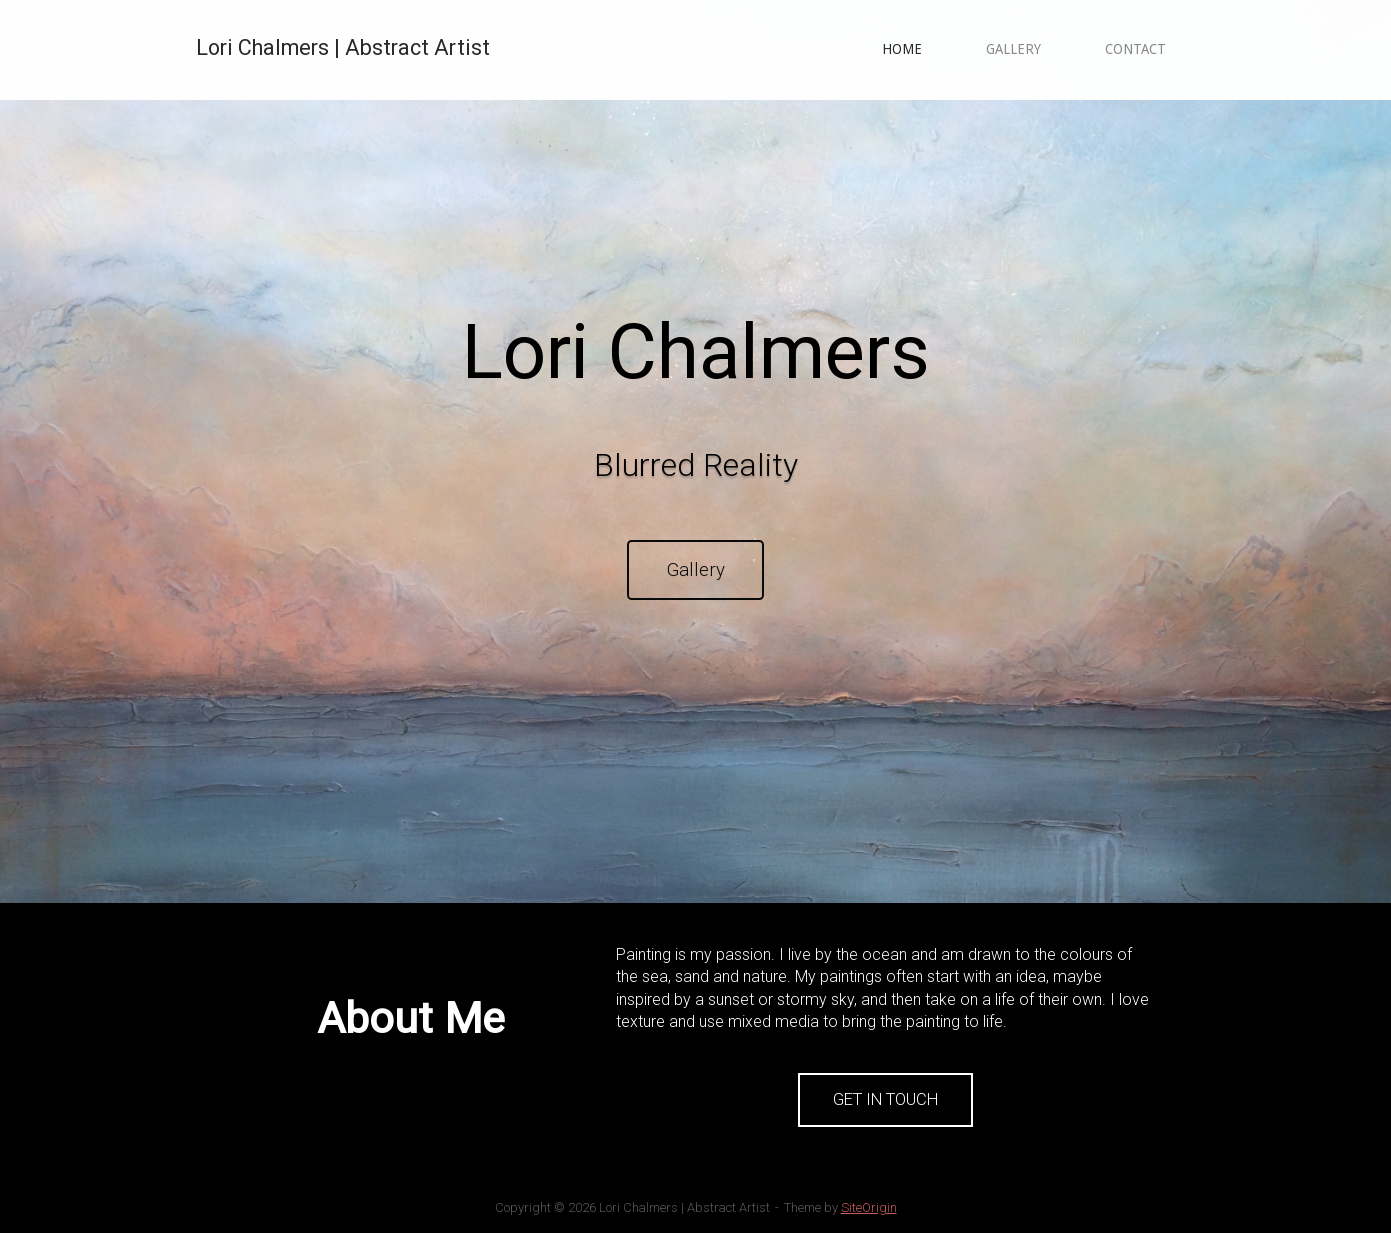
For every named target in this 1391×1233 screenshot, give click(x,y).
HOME (902, 49)
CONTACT (1135, 49)
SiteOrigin (869, 1207)
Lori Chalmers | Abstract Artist (343, 47)
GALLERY (1013, 49)
